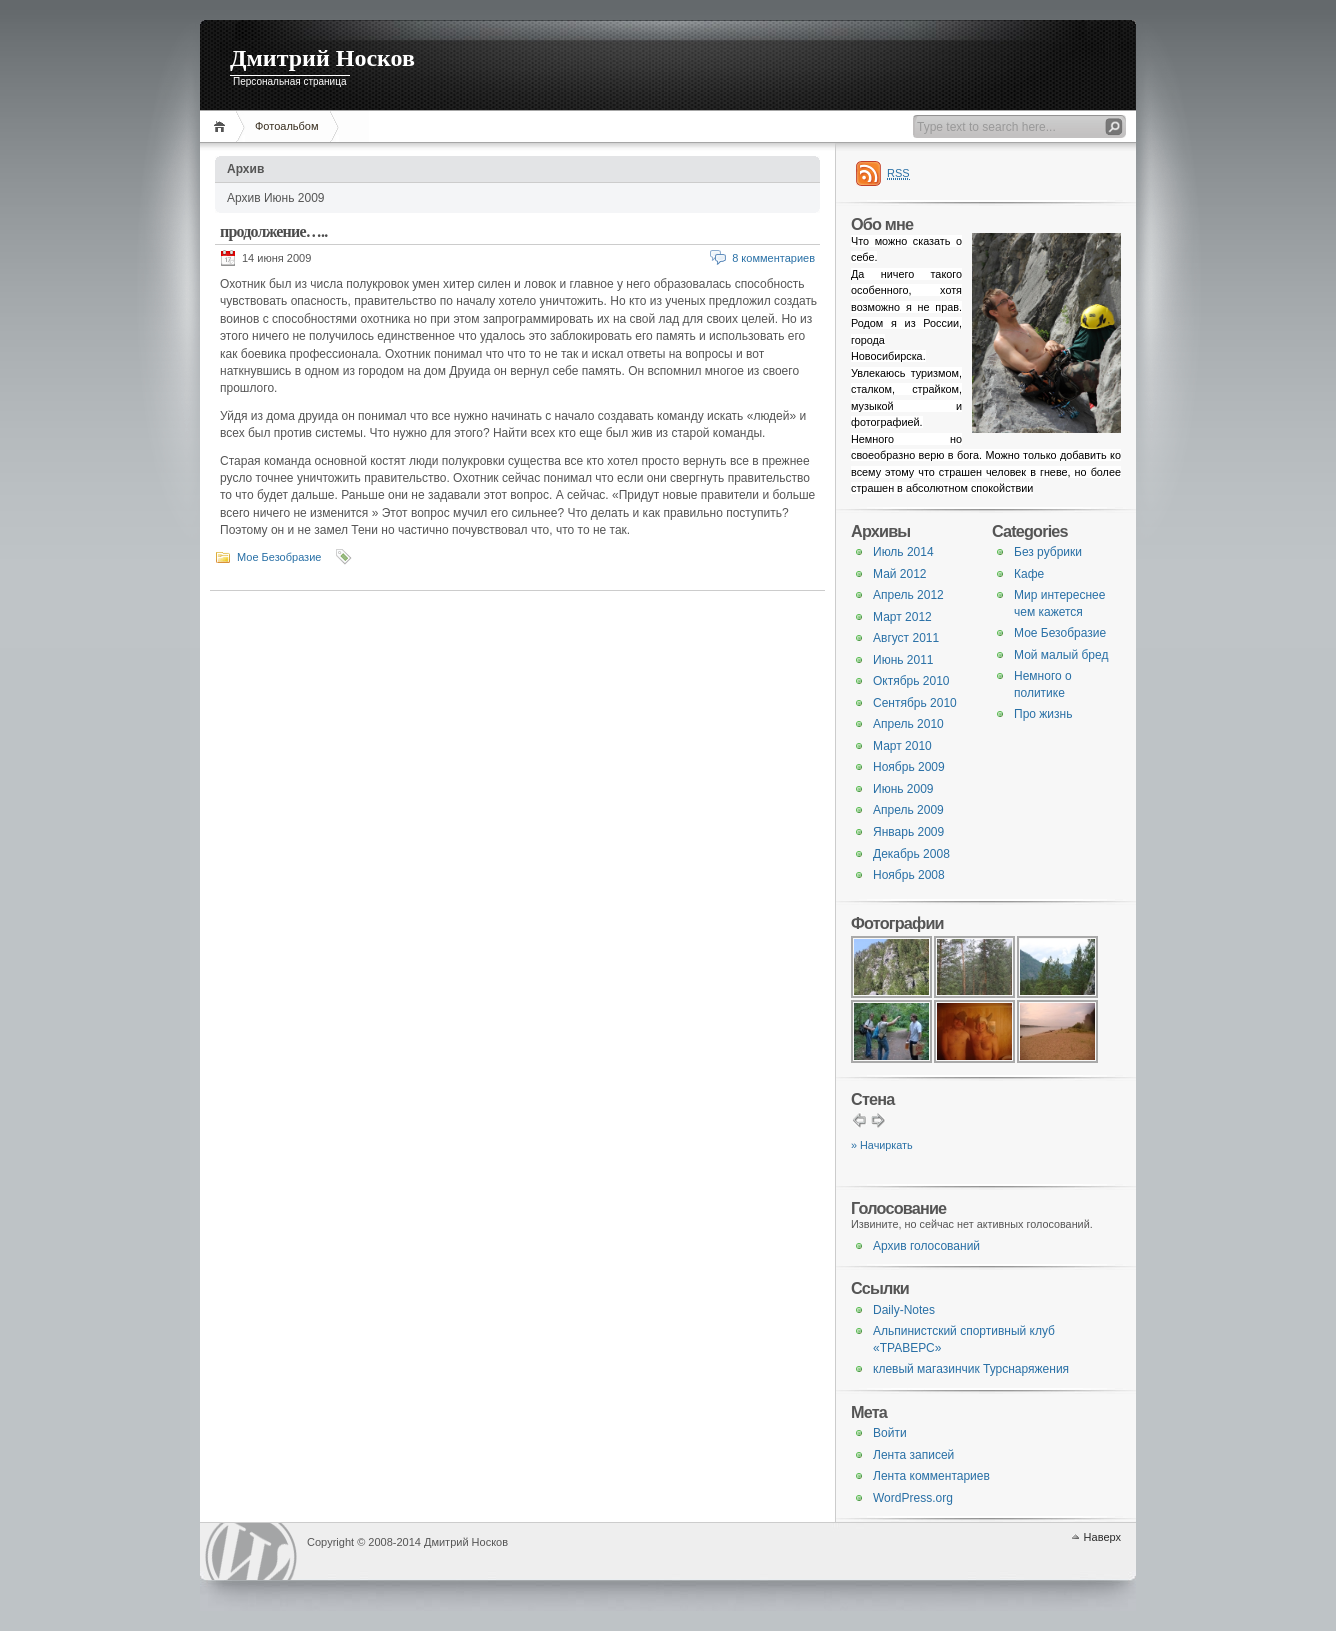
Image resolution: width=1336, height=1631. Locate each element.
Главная (222, 126)
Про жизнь (1043, 714)
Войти (890, 1433)
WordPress (251, 1551)
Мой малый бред (1061, 655)
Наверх (1102, 1537)
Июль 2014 (903, 552)
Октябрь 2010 (911, 681)
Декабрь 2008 (911, 854)
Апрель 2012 (908, 595)
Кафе (1029, 574)
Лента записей (913, 1455)
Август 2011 (906, 638)
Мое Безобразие (279, 557)
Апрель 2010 (908, 724)
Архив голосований (926, 1246)
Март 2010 (902, 746)
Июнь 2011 (903, 660)
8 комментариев (773, 258)
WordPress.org (913, 1498)
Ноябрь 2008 (909, 875)
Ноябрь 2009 (909, 767)
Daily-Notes (904, 1310)
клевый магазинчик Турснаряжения (971, 1369)
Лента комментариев (931, 1476)
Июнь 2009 (903, 789)
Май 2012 (900, 574)
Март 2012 (902, 617)
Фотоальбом (287, 126)
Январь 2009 (908, 832)
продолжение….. (273, 231)
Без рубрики (1048, 552)
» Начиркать (882, 1145)
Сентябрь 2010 (915, 703)
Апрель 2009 (908, 810)
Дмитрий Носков (322, 58)
